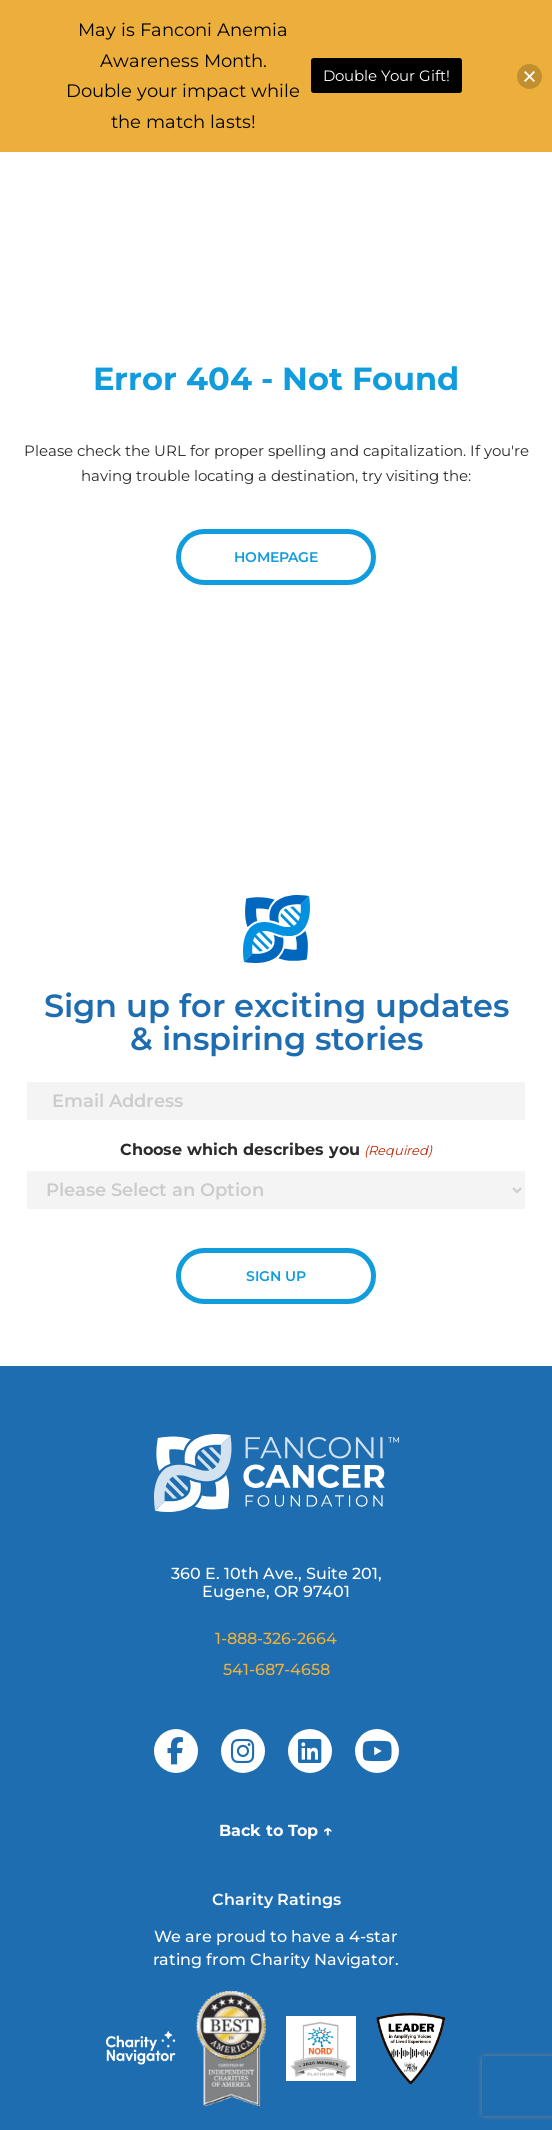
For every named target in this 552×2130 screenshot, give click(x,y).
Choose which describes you (275, 1150)
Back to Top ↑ (276, 1830)
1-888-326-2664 (276, 1638)
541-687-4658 (276, 1669)
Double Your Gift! (386, 75)
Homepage (276, 557)
